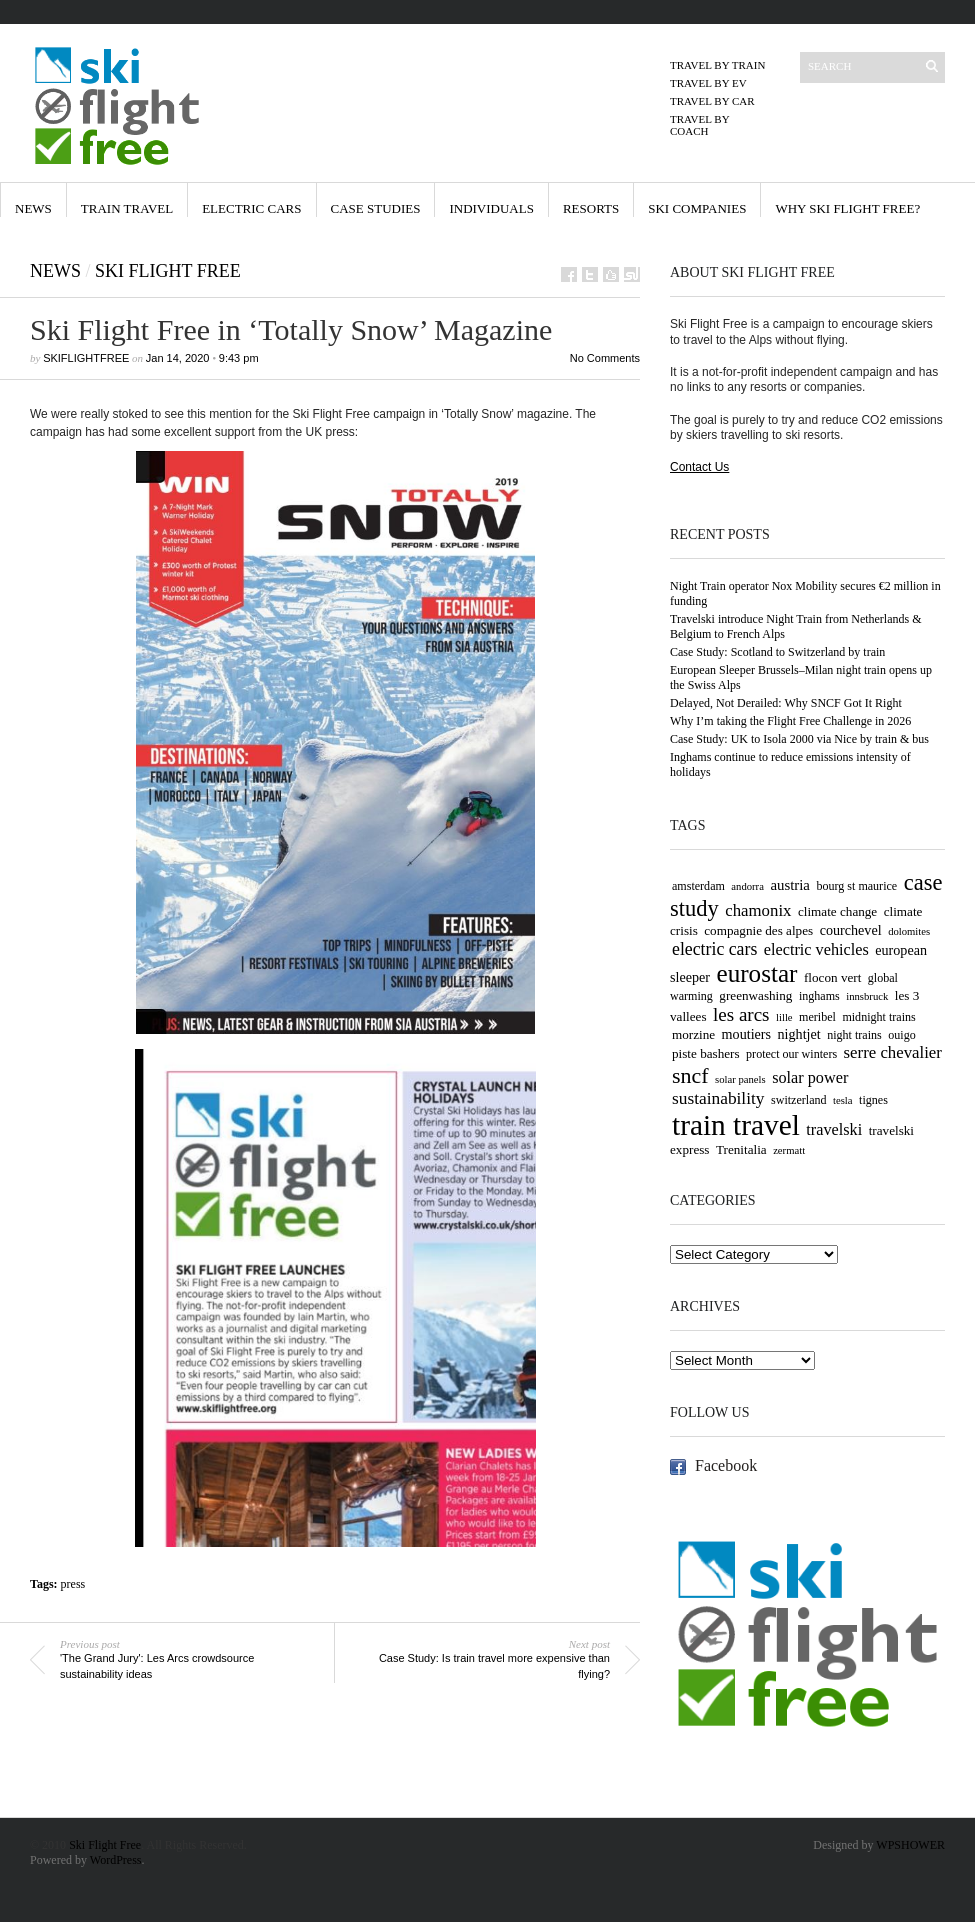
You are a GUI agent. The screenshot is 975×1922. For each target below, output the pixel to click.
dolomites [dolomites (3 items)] (909, 931)
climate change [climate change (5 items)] (837, 911)
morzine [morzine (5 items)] (693, 1034)
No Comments (605, 358)
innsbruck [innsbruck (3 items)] (867, 996)
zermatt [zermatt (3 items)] (789, 1150)
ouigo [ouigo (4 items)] (901, 1035)
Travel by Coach (699, 125)
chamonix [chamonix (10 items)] (758, 910)
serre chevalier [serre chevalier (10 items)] (893, 1052)
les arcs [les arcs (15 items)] (741, 1014)
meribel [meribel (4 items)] (817, 1017)
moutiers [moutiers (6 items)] (746, 1034)
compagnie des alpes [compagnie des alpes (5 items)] (758, 930)
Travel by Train (717, 65)
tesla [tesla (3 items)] (843, 1100)
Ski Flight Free (168, 271)
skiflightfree (86, 358)
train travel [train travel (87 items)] (736, 1125)
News (33, 208)
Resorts (591, 208)
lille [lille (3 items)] (784, 1017)
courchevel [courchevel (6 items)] (851, 930)
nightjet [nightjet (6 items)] (799, 1034)
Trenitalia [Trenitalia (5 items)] (741, 1149)
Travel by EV (708, 83)
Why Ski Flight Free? (847, 208)
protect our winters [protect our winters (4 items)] (791, 1054)
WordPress (116, 1860)
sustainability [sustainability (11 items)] (718, 1098)
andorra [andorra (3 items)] (747, 886)
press (73, 1584)
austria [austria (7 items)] (790, 885)
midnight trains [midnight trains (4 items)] (878, 1017)
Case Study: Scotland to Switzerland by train (777, 652)
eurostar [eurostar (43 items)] (757, 973)
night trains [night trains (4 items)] (854, 1035)
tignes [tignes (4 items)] (873, 1100)
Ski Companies (697, 208)
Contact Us (699, 467)
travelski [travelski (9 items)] (834, 1130)
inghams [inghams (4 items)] (819, 996)
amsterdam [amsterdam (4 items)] (698, 886)
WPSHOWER (910, 1845)
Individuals (491, 208)
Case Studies (376, 208)
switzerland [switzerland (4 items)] (799, 1100)
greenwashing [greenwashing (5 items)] (755, 995)
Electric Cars (251, 208)
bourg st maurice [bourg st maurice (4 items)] (856, 886)
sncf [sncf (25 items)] (690, 1075)
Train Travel (127, 208)
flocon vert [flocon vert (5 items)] (832, 977)
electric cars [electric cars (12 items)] (714, 949)
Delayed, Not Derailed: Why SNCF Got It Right (786, 703)
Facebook (726, 1465)
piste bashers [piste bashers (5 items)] (706, 1053)
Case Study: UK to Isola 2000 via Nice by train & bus (799, 739)
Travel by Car (712, 101)
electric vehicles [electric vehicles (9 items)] (816, 950)
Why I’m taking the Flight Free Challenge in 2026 (790, 721)
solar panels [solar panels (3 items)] (740, 1079)
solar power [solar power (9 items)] (810, 1078)
